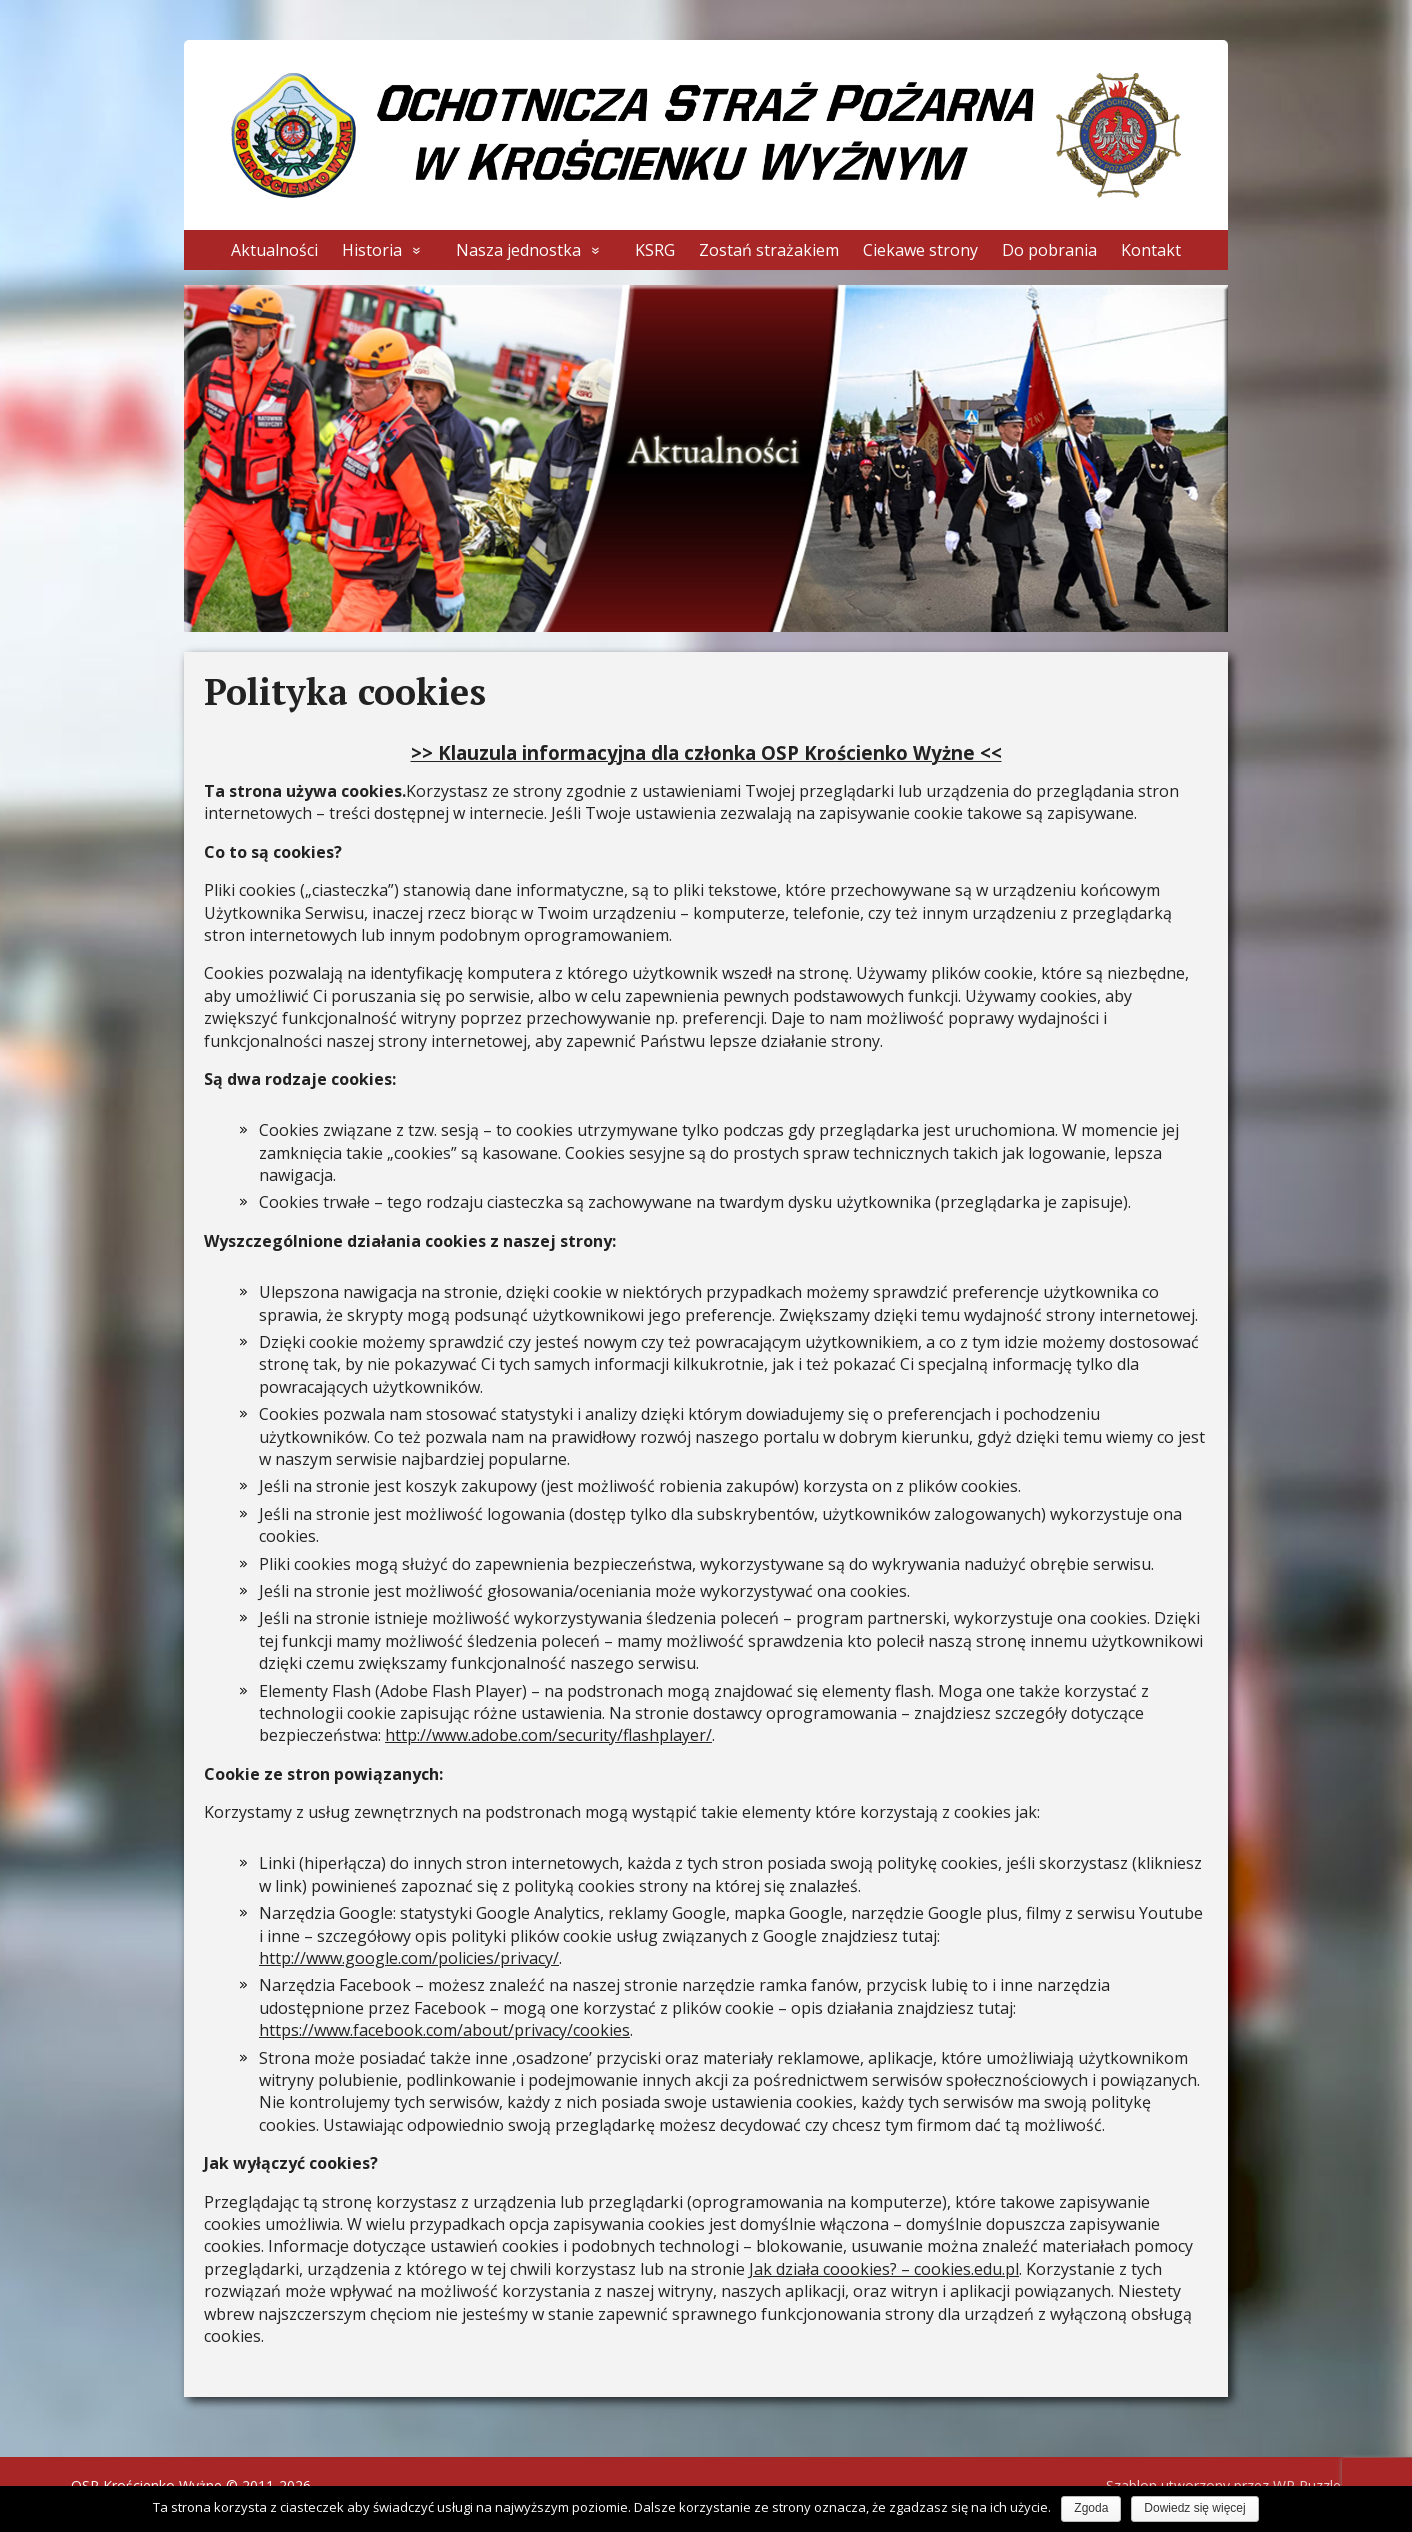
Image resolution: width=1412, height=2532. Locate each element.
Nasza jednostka (518, 250)
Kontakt (1151, 250)
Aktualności (274, 250)
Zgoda (1091, 2508)
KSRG (655, 250)
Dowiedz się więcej (1194, 2508)
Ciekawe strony (920, 250)
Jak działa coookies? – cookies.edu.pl (884, 2269)
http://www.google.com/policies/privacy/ (409, 1958)
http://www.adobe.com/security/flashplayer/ (548, 1735)
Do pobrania (1049, 250)
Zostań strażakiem (769, 250)
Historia (372, 250)
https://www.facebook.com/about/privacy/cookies (444, 2030)
